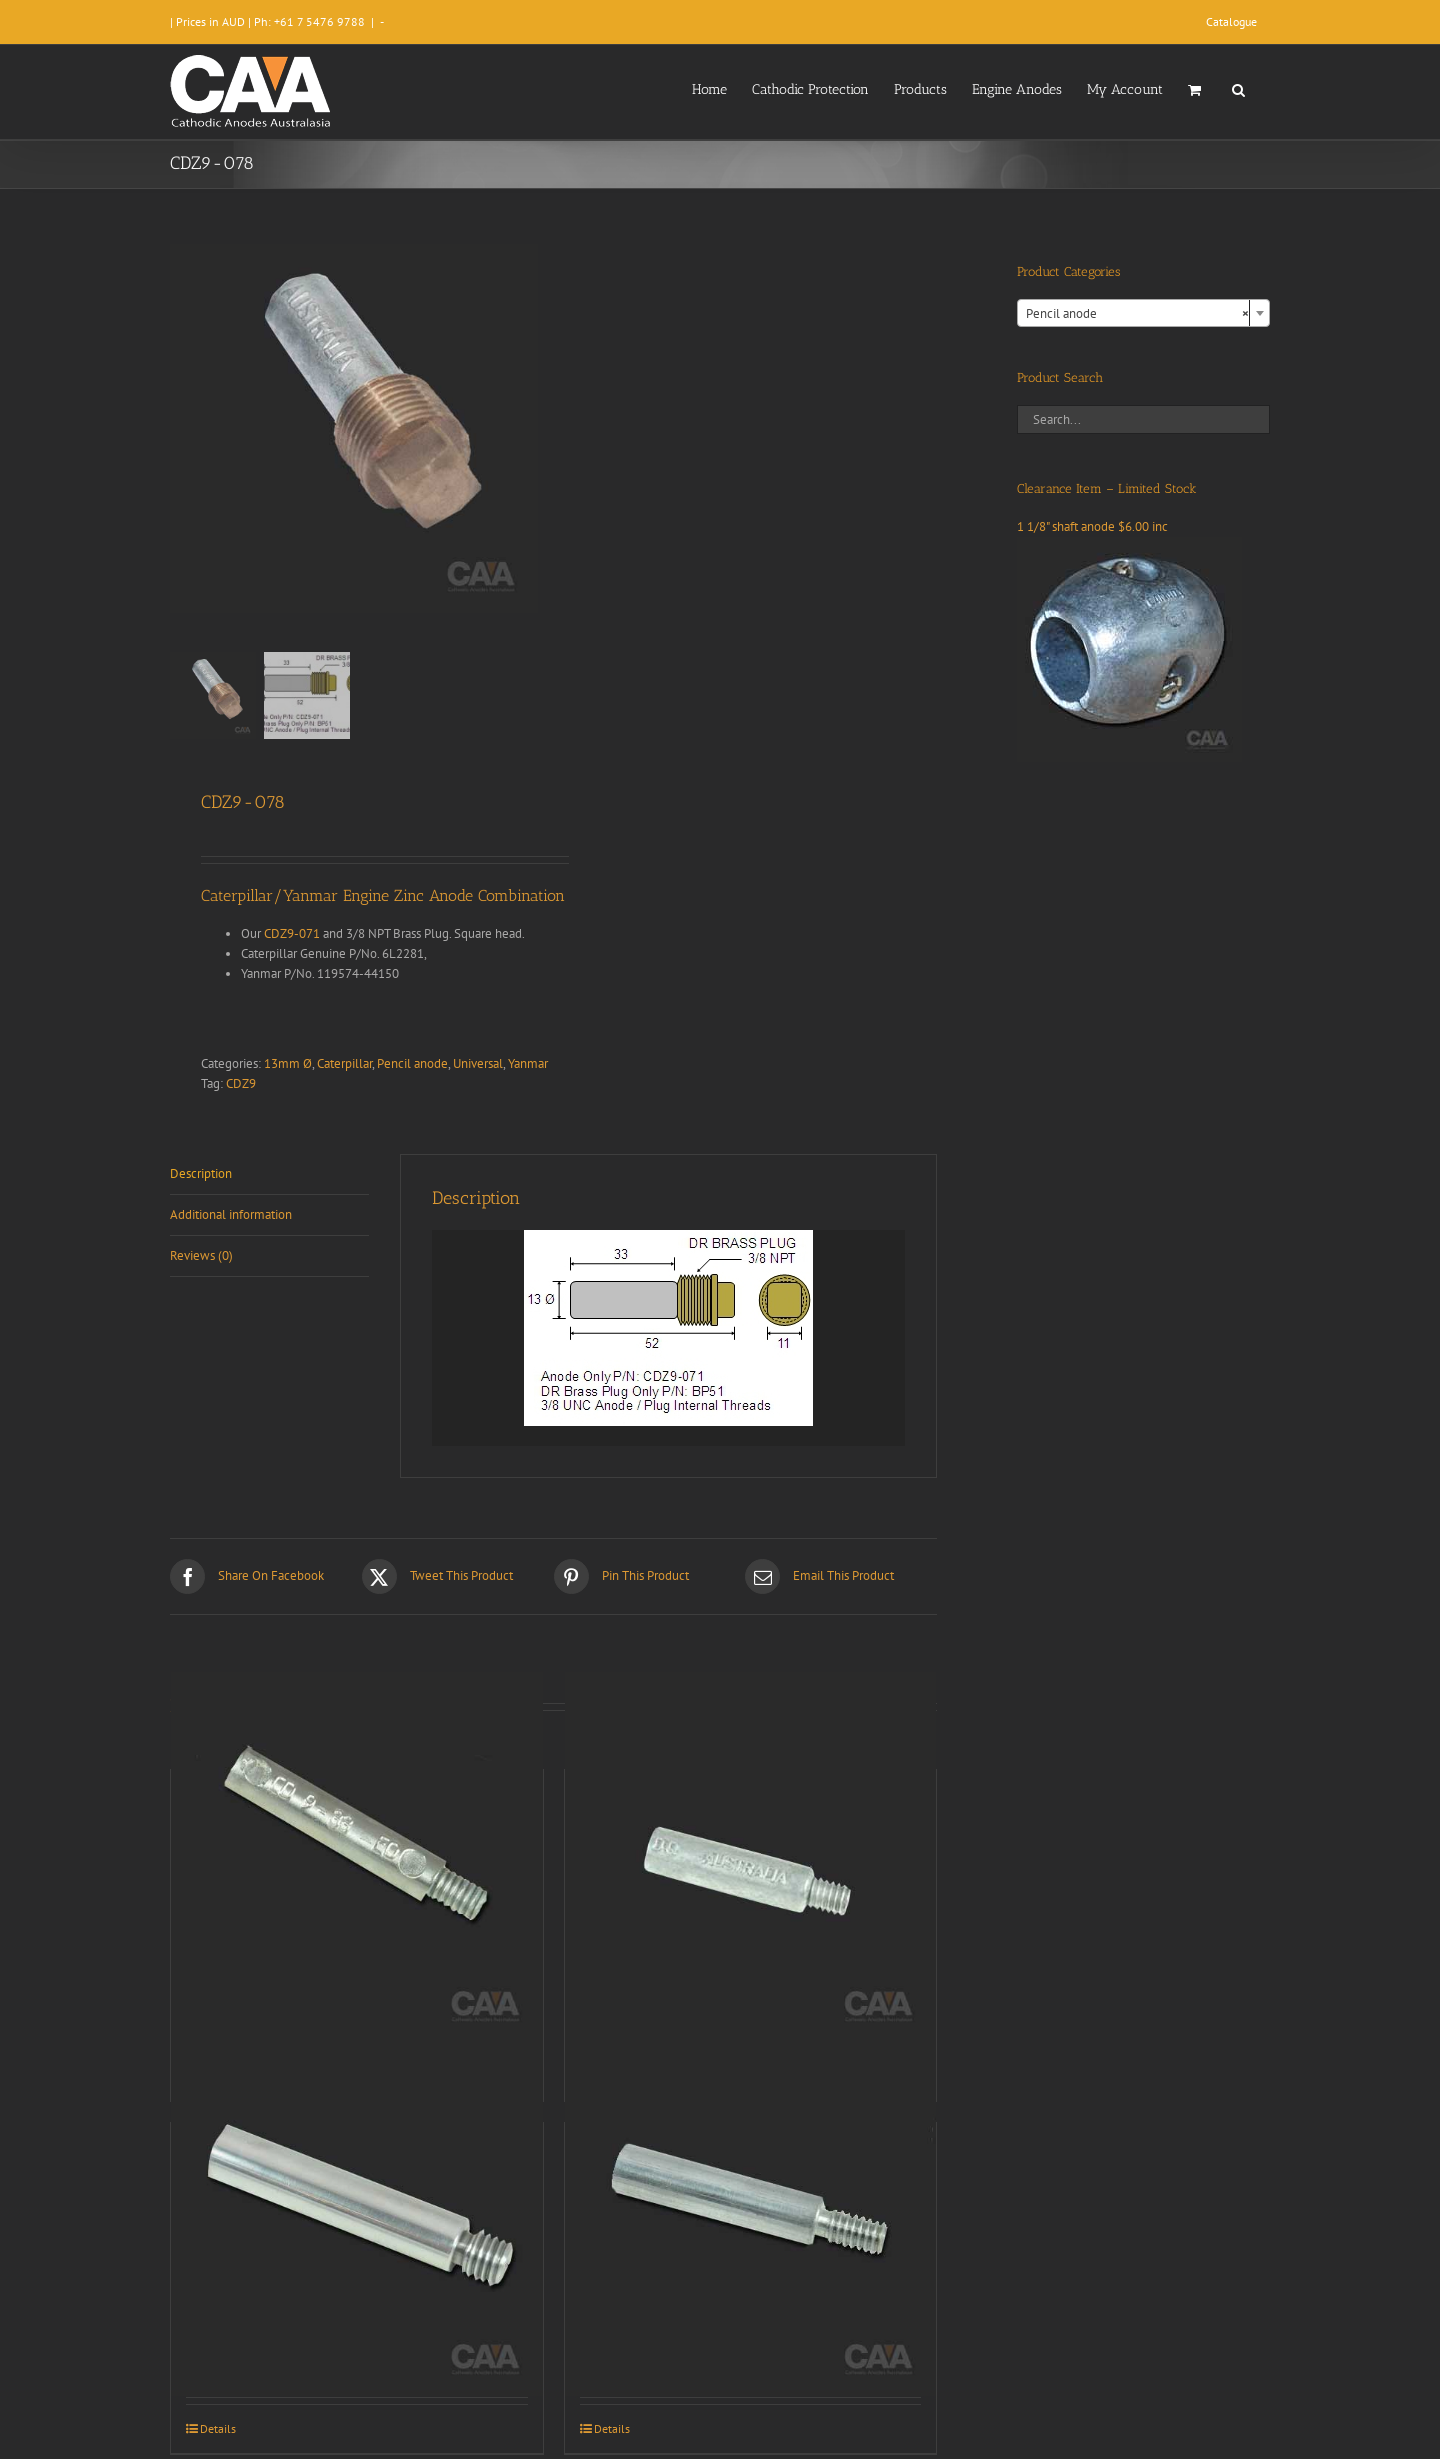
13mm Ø (288, 1063)
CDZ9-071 (292, 933)
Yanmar (528, 1063)
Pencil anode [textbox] (1137, 314)
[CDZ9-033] (357, 1857)
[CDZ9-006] (357, 2210)
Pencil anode (412, 1063)
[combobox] (1143, 313)
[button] (1238, 88)
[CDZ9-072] (751, 1857)
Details (218, 2428)
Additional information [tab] (231, 1214)
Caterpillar (344, 1063)
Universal (478, 1063)
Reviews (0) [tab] (201, 1255)
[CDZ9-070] (751, 2210)
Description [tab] (201, 1173)
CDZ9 (241, 1083)
